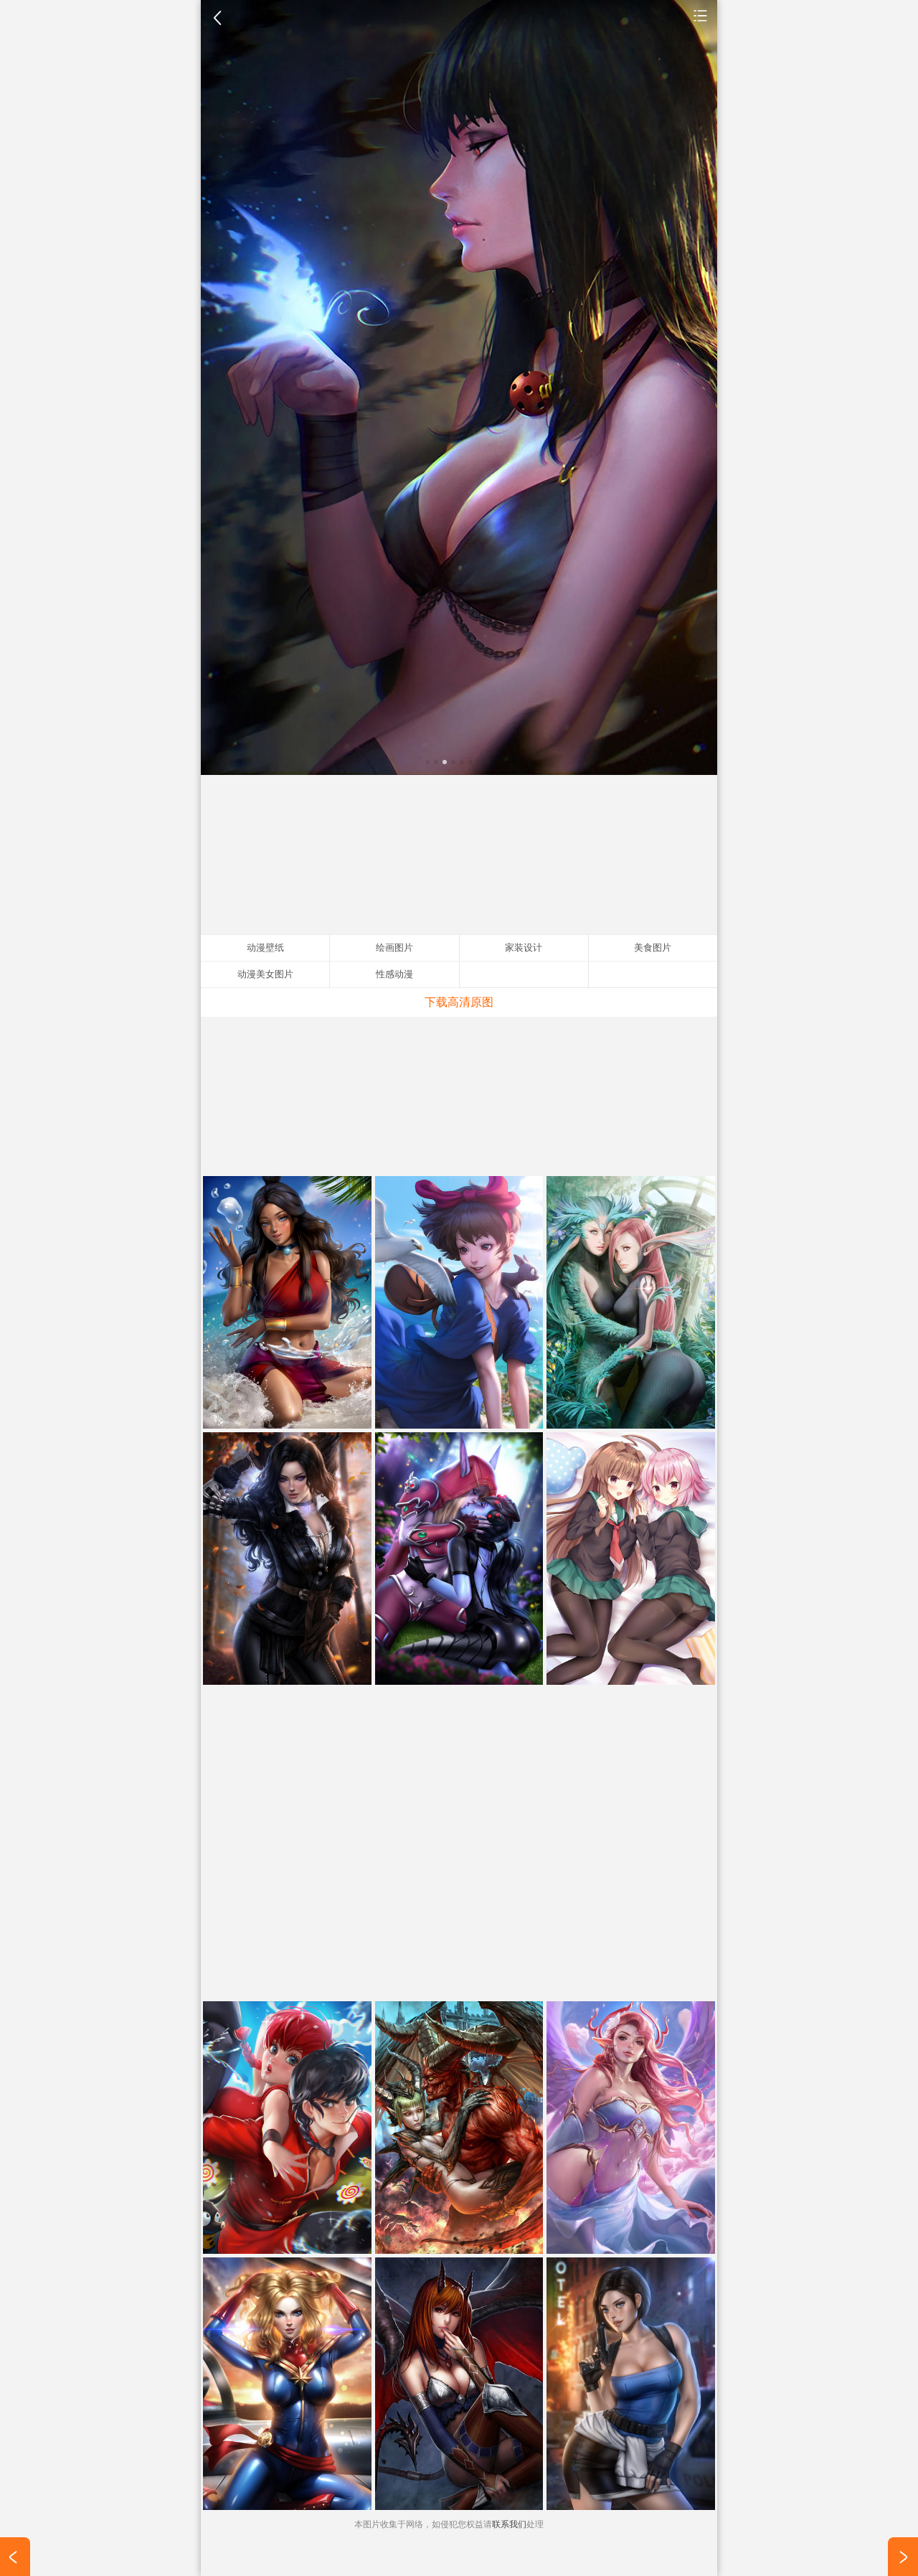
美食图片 (652, 947)
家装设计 (523, 947)
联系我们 (509, 2524)
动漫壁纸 (700, 15)
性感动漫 (394, 974)
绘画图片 (394, 947)
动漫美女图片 (265, 974)
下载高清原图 (459, 1002)
